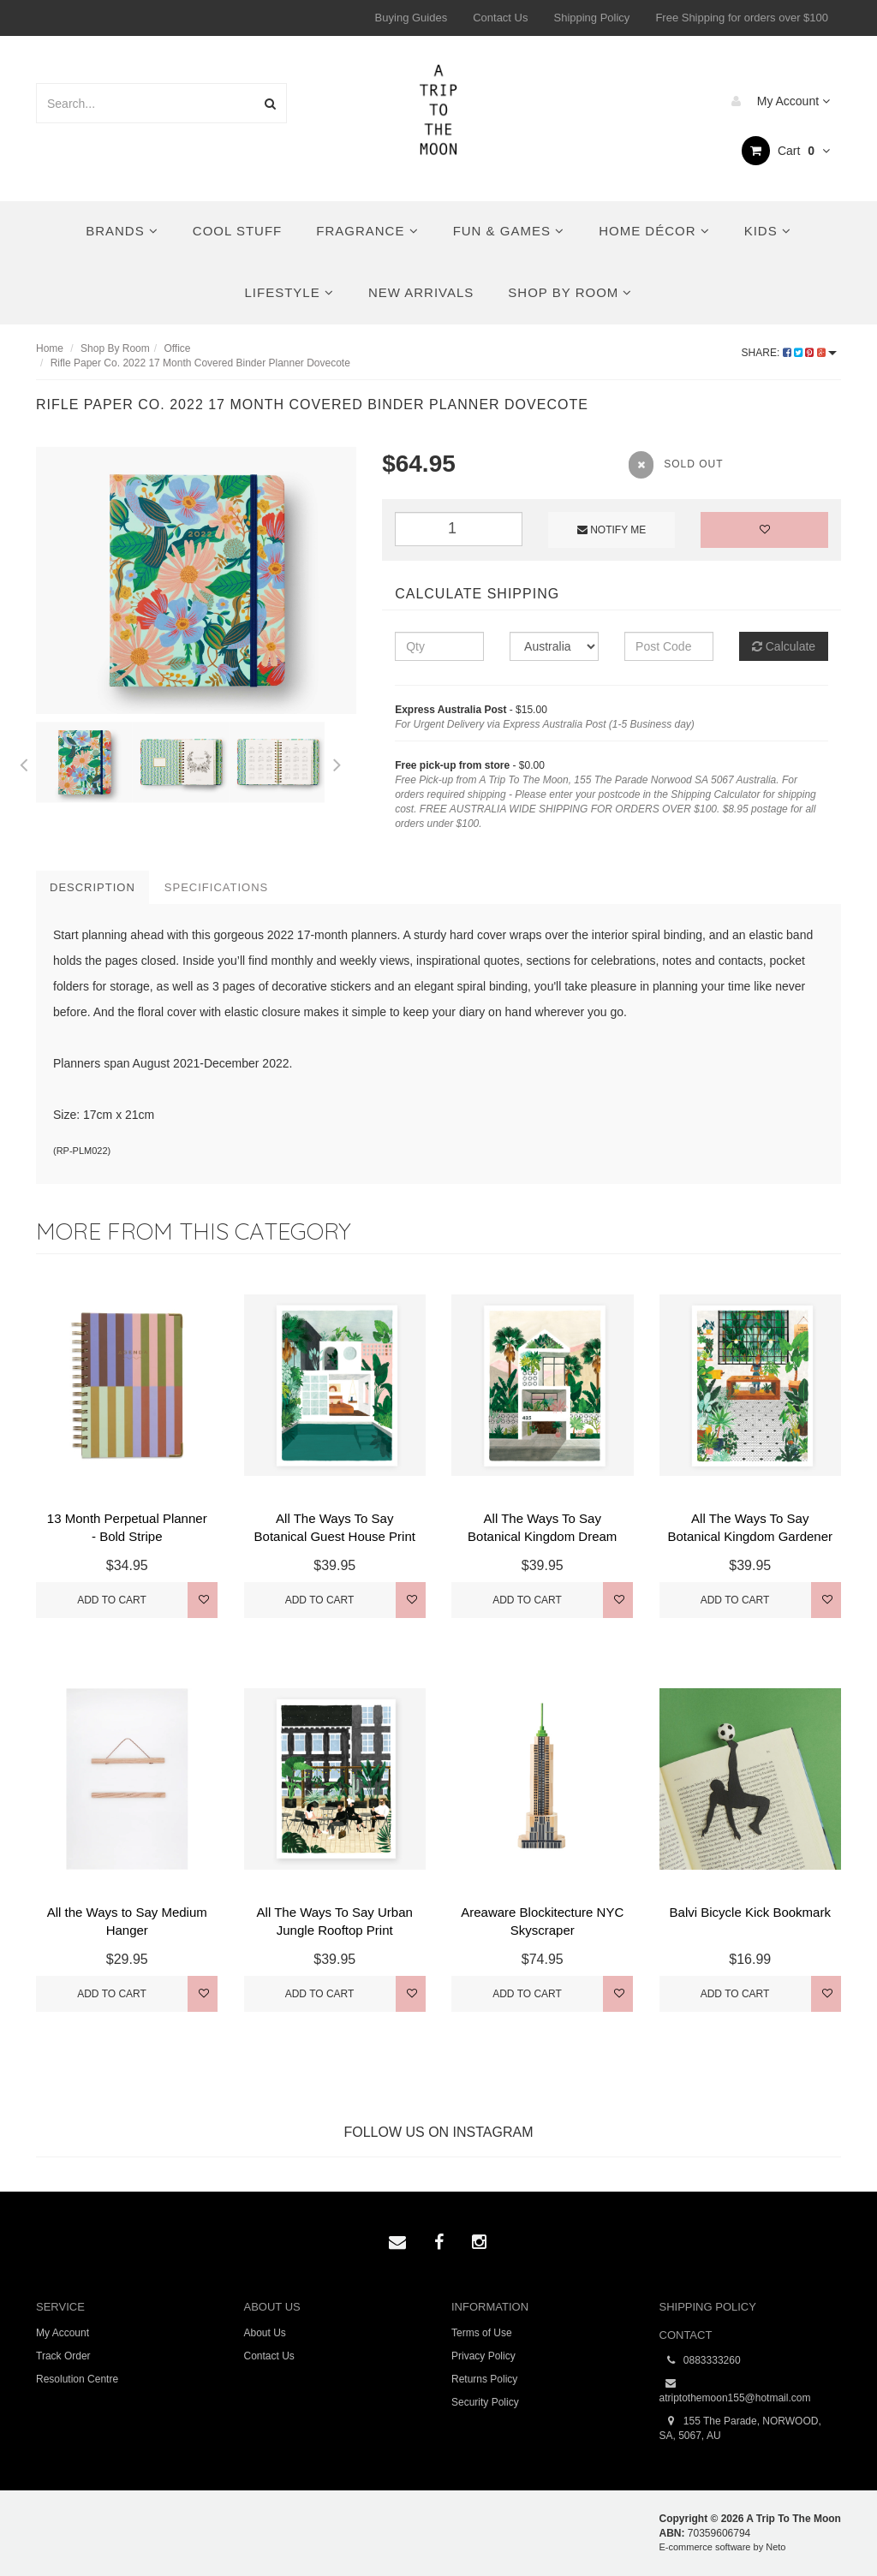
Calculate (783, 646)
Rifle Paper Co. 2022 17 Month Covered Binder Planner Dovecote (200, 363)
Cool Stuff (237, 230)
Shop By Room (570, 292)
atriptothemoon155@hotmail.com (735, 2390)
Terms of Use (481, 2333)
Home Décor (654, 230)
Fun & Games (509, 230)
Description (92, 887)
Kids (767, 230)
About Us (265, 2333)
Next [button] (337, 761)
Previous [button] (23, 761)
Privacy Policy (483, 2356)
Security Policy (485, 2402)
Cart (786, 150)
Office (177, 348)
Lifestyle (289, 292)
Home (49, 348)
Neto (775, 2547)
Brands (122, 230)
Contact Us (500, 17)
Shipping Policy (591, 17)
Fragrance (367, 230)
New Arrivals (421, 292)
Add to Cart (111, 1600)
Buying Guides (411, 17)
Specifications (216, 887)
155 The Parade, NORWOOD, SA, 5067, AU (740, 2428)
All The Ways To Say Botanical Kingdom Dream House (542, 1536)
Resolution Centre (77, 2379)
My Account (776, 101)
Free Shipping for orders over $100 (741, 17)
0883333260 (700, 2360)
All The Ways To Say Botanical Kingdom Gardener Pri (749, 1536)
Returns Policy (484, 2379)
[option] (196, 580)
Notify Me (611, 530)
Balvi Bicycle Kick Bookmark (750, 1912)
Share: (789, 353)
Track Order (63, 2356)
